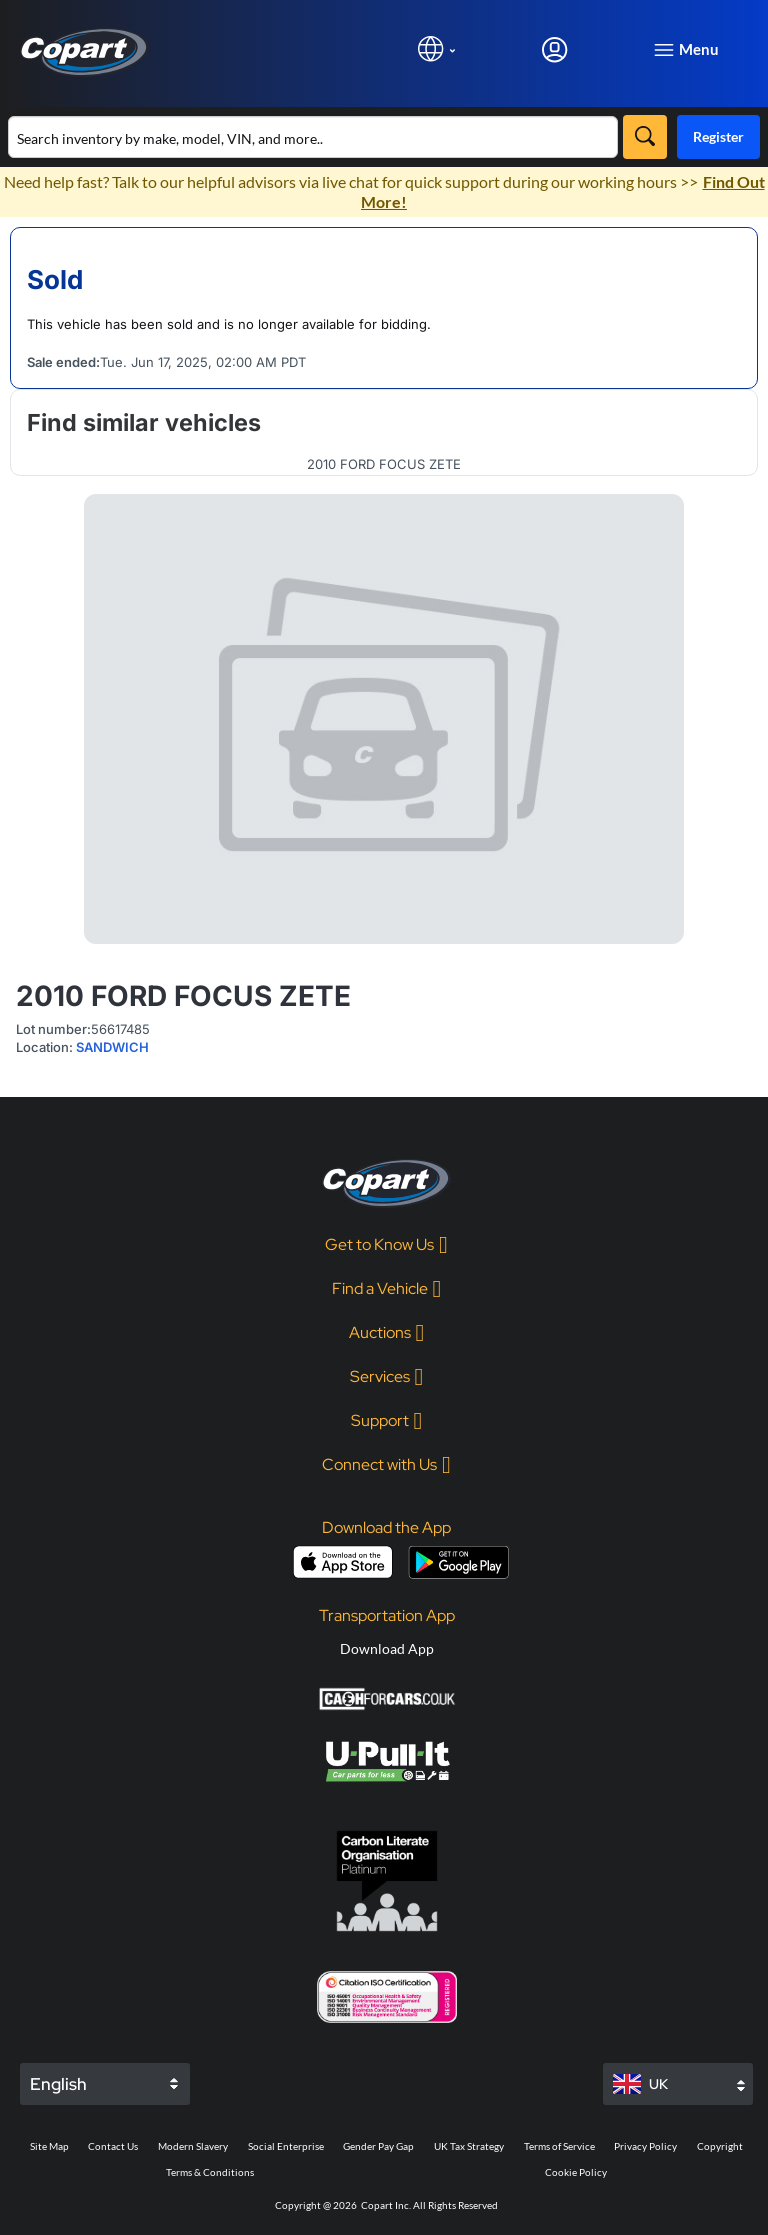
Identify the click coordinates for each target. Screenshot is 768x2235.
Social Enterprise (286, 2146)
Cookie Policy (576, 2172)
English (58, 2084)
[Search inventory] (313, 137)
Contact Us (113, 2146)
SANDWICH (112, 1047)
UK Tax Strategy (469, 2146)
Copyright (720, 2146)
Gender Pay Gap (378, 2146)
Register (718, 136)
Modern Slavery (193, 2146)
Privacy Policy (645, 2146)
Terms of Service (559, 2146)
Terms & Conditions (210, 2172)
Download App (387, 1648)
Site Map (49, 2146)
